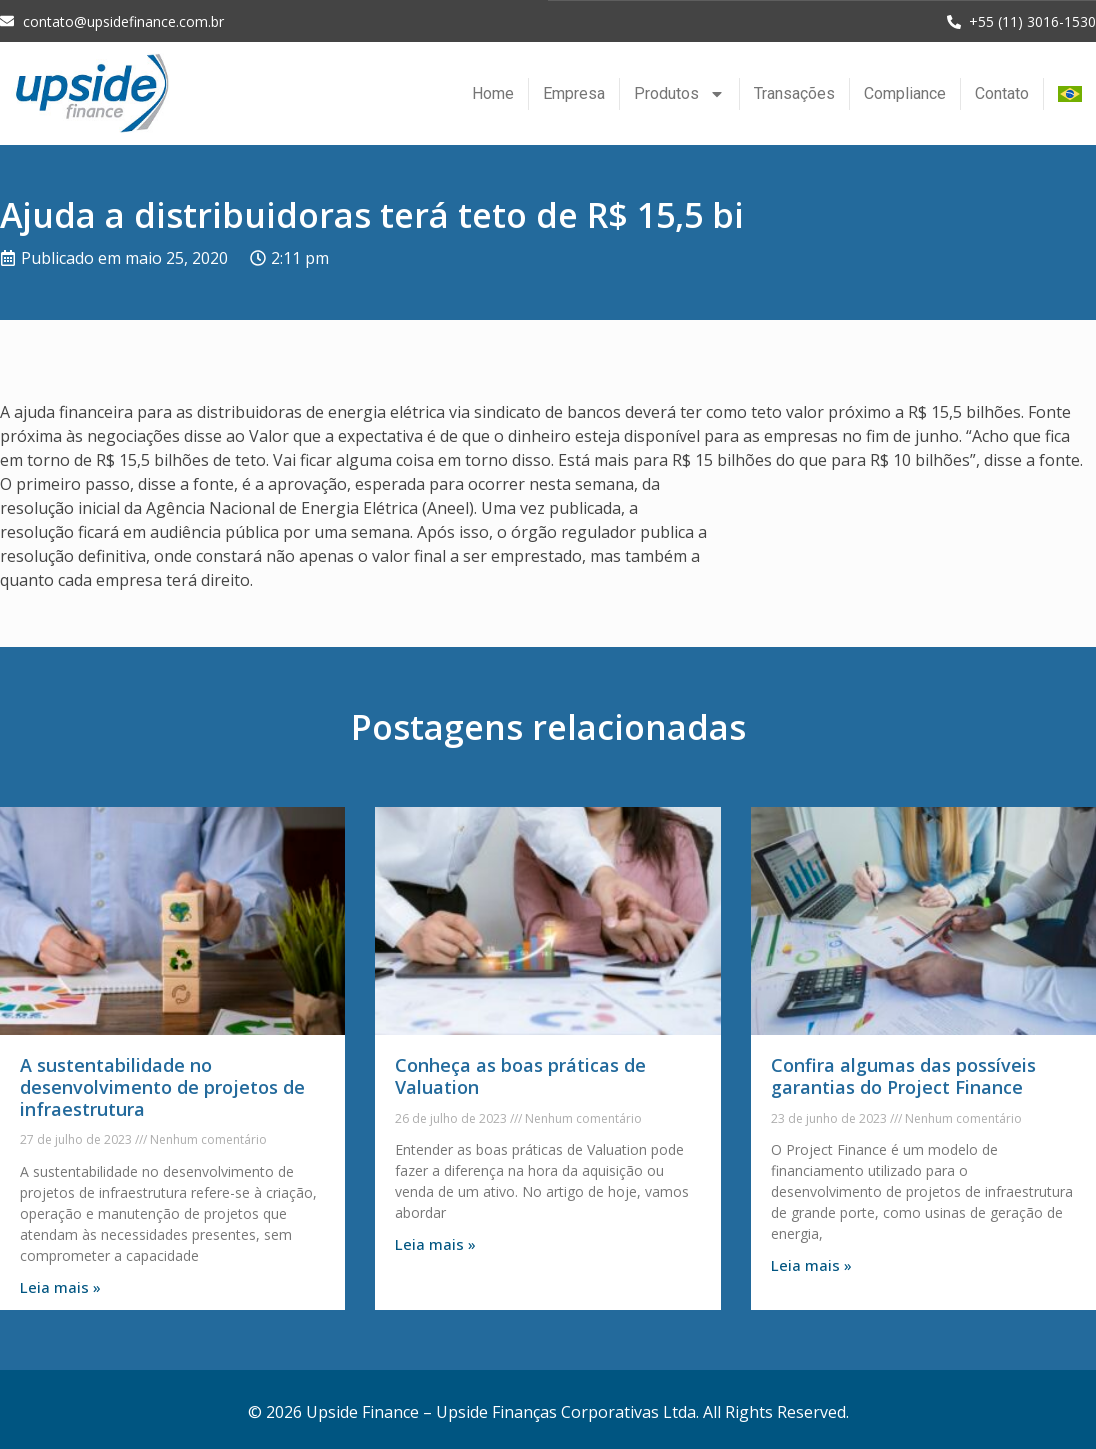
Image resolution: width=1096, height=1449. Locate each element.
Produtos (679, 93)
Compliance (905, 92)
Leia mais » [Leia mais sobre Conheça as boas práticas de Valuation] (435, 1243)
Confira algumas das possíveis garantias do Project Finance (903, 1075)
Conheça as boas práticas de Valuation (520, 1075)
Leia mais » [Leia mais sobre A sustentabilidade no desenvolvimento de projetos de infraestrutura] (60, 1286)
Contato (1002, 92)
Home (493, 92)
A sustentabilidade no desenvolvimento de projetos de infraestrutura (162, 1085)
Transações (794, 92)
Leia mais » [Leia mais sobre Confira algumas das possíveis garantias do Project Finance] (811, 1264)
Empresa (574, 92)
